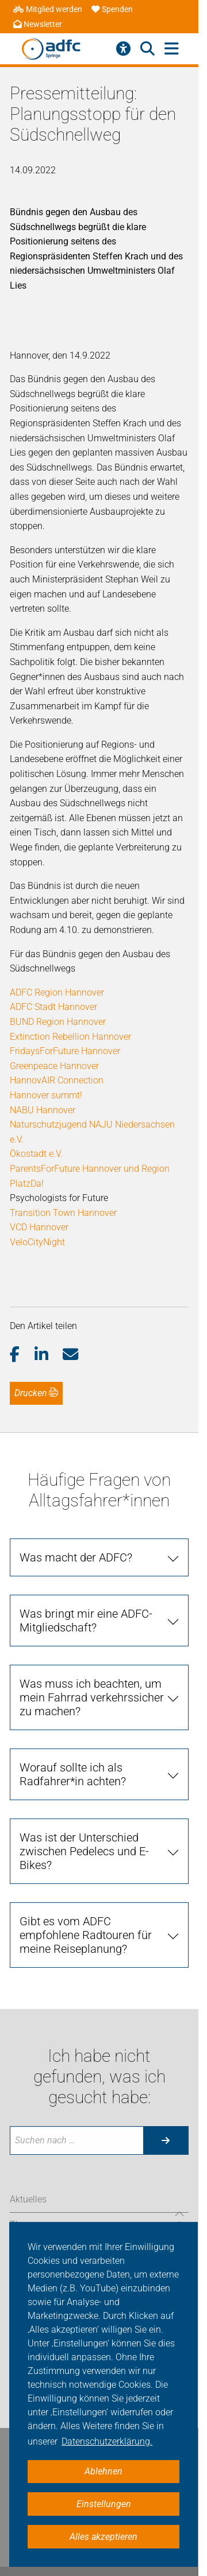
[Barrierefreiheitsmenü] (123, 49)
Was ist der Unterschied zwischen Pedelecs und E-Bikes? (84, 1851)
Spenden (112, 9)
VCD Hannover (39, 1227)
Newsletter (37, 24)
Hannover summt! (46, 1095)
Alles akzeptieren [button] (103, 2536)
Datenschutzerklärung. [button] (107, 2441)
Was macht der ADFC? (76, 1557)
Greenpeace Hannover (54, 1065)
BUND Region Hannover (58, 1021)
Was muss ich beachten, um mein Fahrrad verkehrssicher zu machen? (92, 1697)
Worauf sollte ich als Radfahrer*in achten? (73, 1774)
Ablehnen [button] (103, 2471)
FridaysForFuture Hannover (65, 1051)
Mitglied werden (47, 9)
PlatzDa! (27, 1183)
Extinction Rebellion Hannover (70, 1036)
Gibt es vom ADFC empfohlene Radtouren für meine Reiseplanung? (86, 1935)
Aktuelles (28, 2199)
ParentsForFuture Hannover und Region (90, 1168)
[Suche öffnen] (147, 49)
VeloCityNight (37, 1242)
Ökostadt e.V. (36, 1153)
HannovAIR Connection (56, 1080)
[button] (22, 1355)
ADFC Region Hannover (57, 992)
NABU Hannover (42, 1110)
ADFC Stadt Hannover (53, 1006)
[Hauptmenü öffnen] (171, 49)
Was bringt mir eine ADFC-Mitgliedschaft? (86, 1620)
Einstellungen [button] (103, 2504)
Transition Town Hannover (63, 1212)
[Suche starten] (165, 2140)
